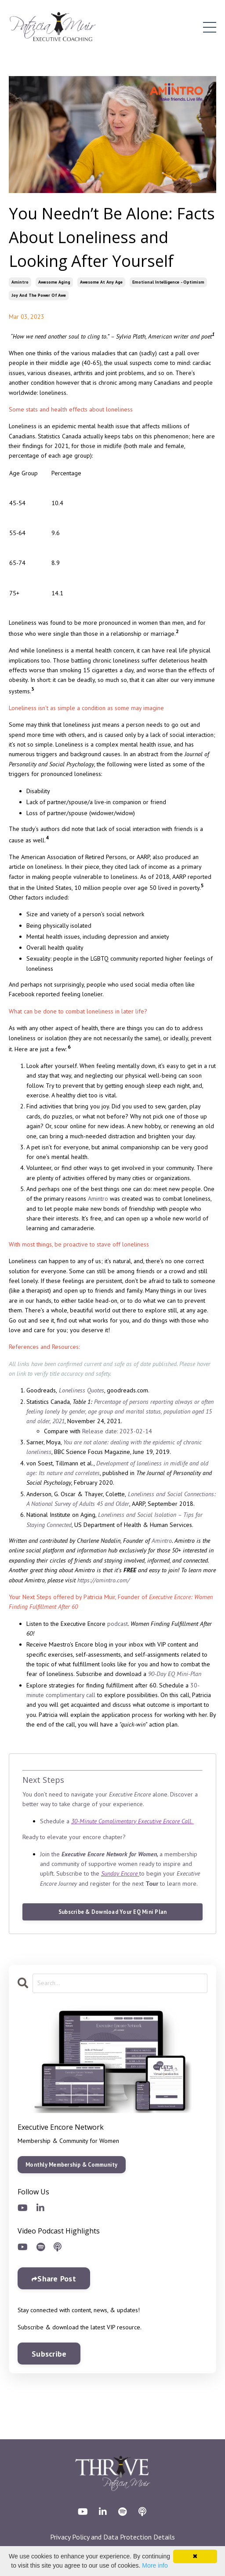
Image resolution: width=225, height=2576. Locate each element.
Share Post (56, 2279)
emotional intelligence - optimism (168, 282)
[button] (72, 2162)
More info (154, 2565)
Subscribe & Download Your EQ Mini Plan (112, 1911)
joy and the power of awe (38, 295)
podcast (117, 1624)
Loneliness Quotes (81, 1390)
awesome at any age (101, 282)
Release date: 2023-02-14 (117, 1431)
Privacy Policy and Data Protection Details (112, 2536)
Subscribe (49, 2354)
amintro (20, 282)
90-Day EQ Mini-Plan (174, 1674)
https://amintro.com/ (103, 1580)
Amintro (98, 1198)
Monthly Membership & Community (71, 2164)
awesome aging (54, 282)
